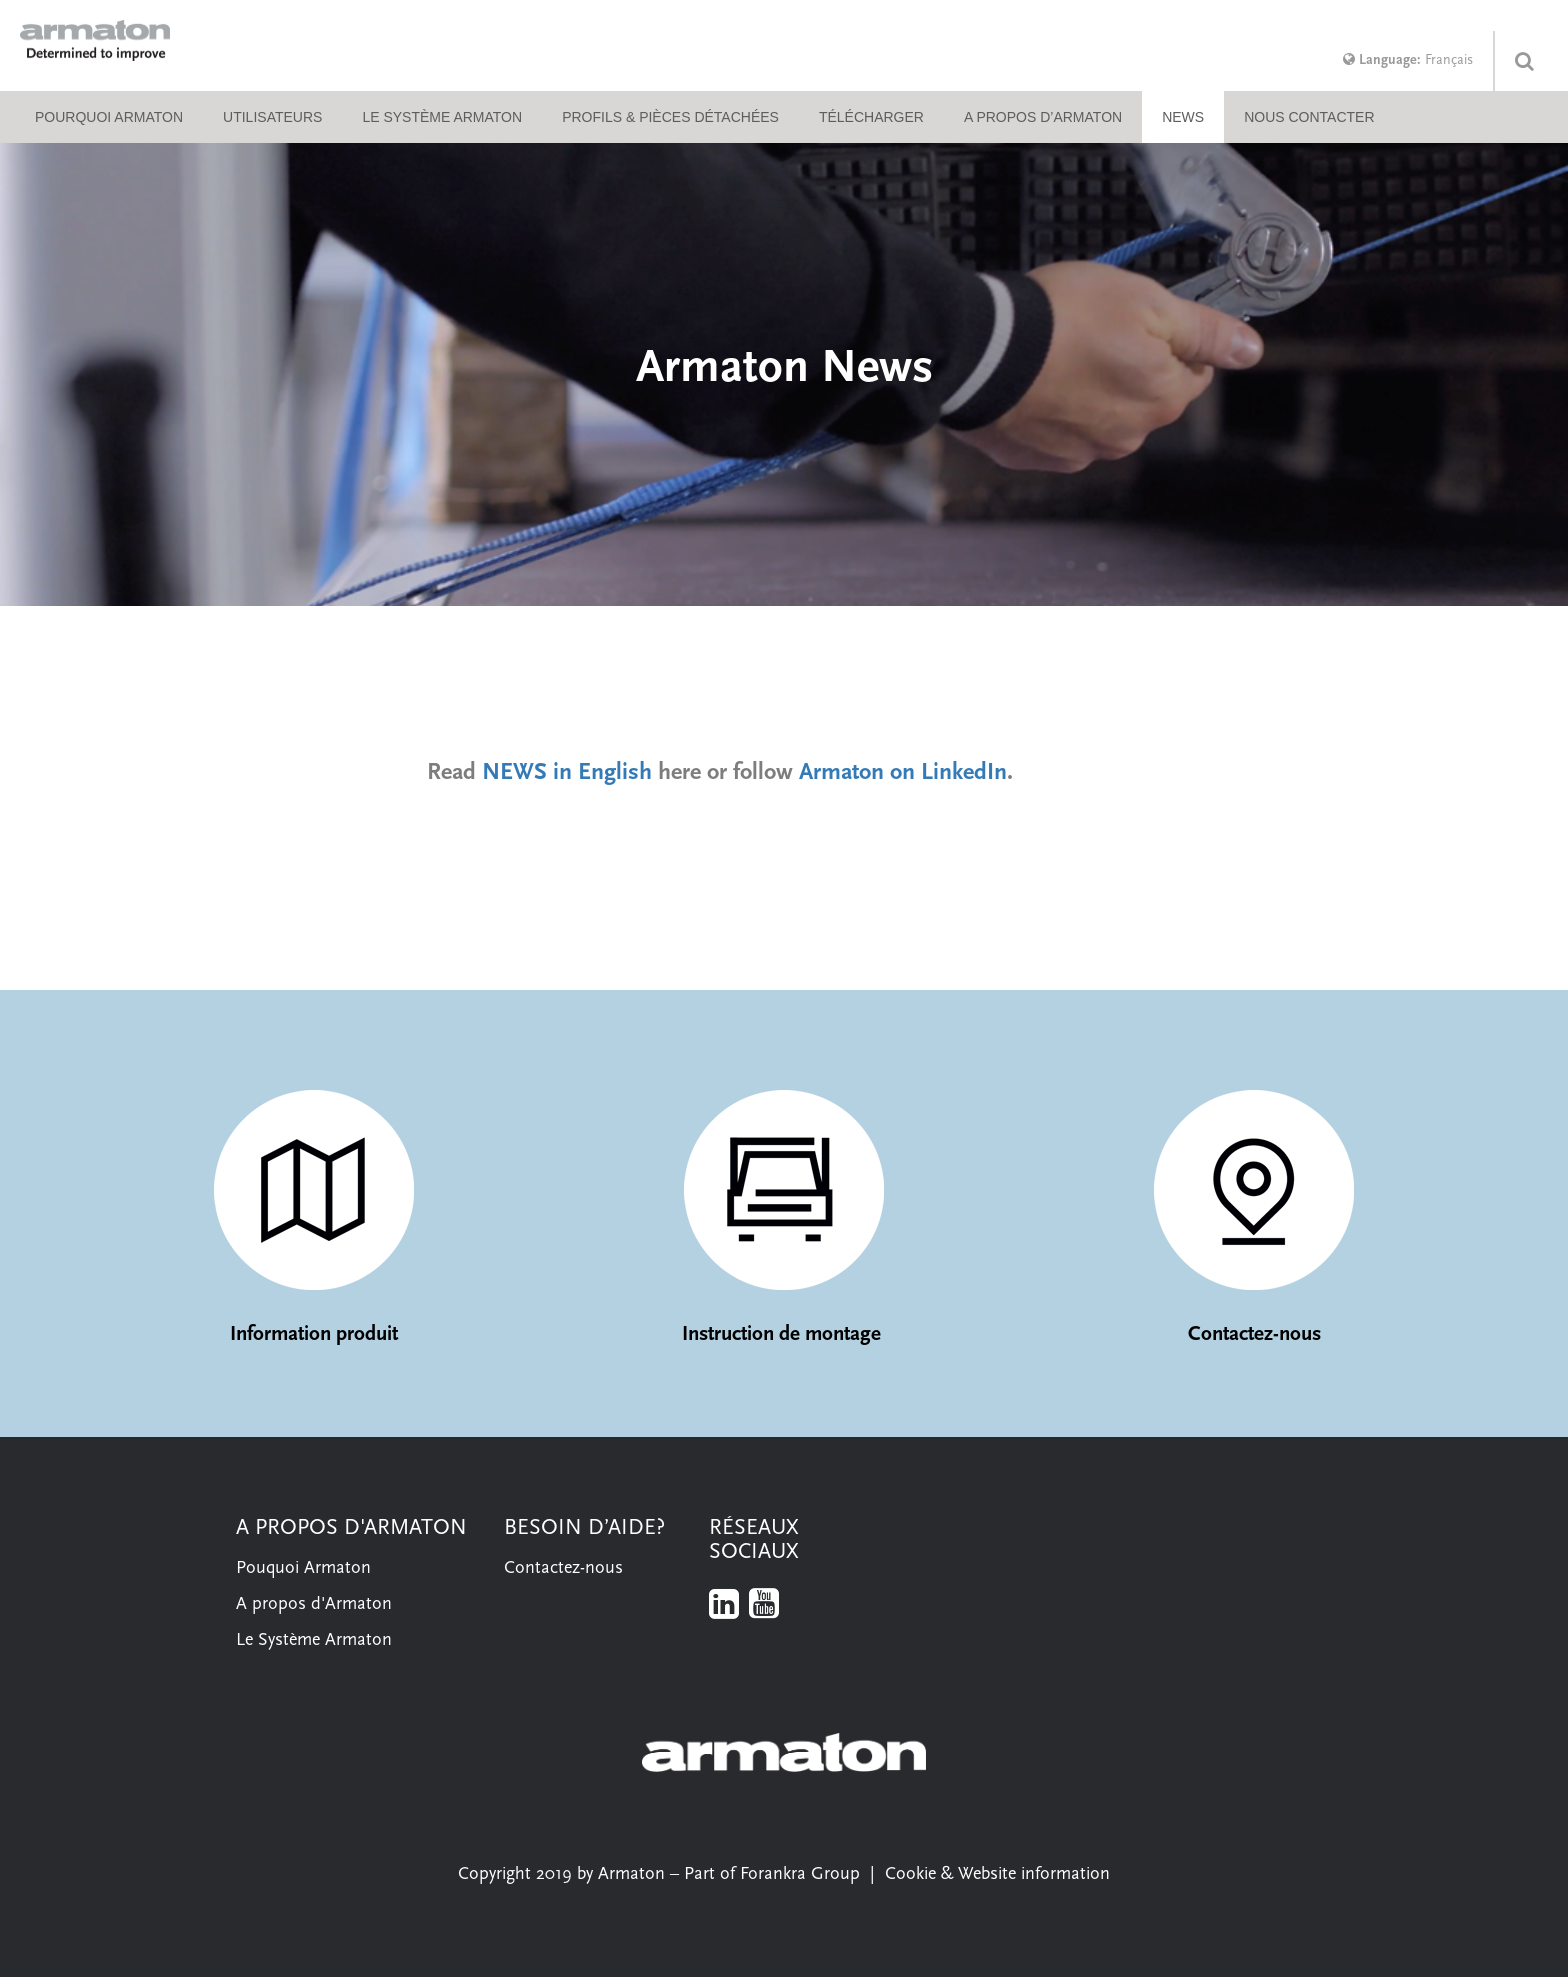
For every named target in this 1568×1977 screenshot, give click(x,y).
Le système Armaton (442, 117)
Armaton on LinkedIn (903, 773)
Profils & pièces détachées (670, 117)
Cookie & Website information (997, 1874)
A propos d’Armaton (1043, 117)
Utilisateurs (272, 117)
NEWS (1183, 117)
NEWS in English (567, 773)
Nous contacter (1309, 117)
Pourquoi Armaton (109, 117)
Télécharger (871, 117)
